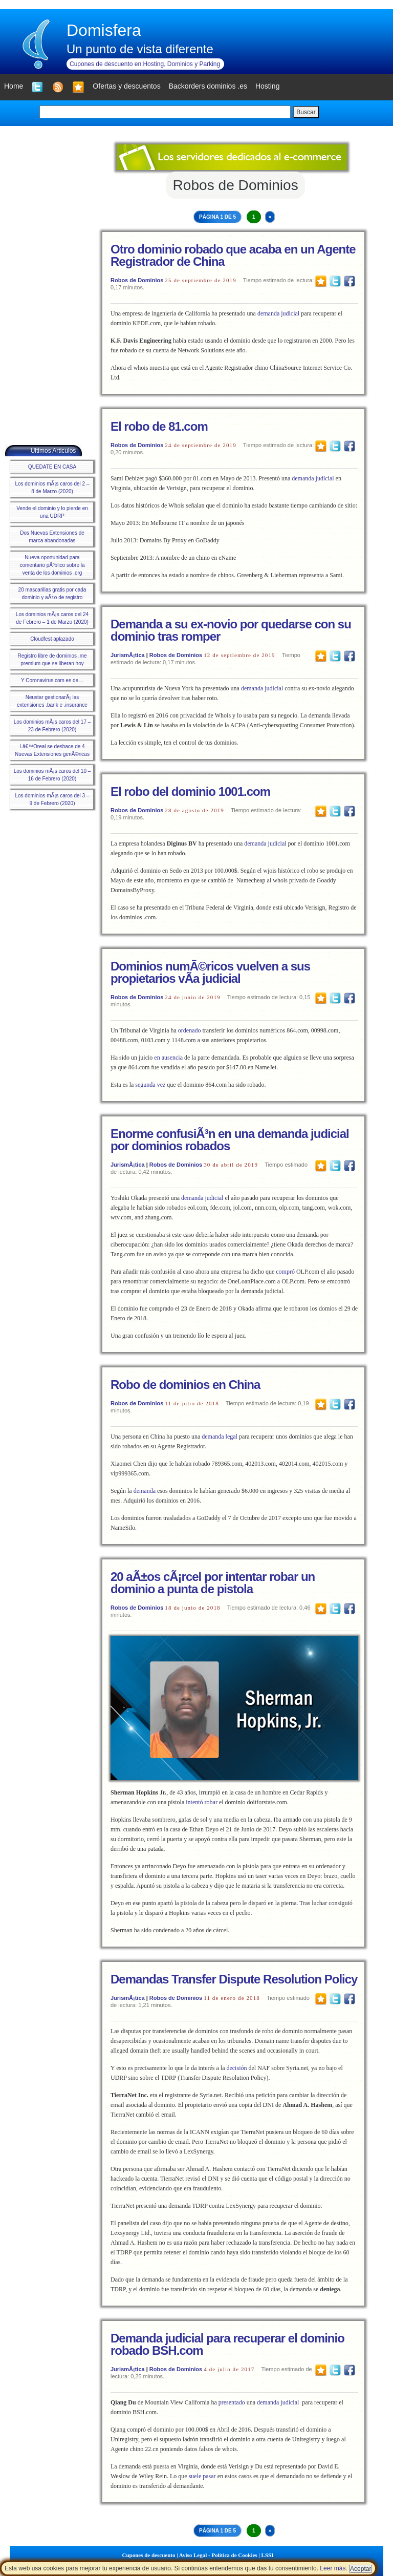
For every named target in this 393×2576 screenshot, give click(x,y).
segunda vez (150, 1084)
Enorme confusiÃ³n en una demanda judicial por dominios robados (230, 1140)
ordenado (189, 1030)
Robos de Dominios (137, 280)
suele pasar (202, 2476)
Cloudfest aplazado (52, 639)
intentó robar (201, 1802)
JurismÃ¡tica (128, 655)
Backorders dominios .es (208, 86)
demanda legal (219, 1436)
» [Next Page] (270, 217)
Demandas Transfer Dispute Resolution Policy (234, 1979)
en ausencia (168, 1057)
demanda (145, 1490)
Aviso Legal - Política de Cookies (218, 2555)
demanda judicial (278, 313)
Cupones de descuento (149, 2555)
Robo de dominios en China (185, 1384)
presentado (232, 2402)
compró (285, 1271)
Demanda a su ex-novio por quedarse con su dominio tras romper (231, 630)
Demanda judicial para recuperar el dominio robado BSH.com (227, 2344)
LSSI (267, 2555)
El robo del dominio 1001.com (190, 791)
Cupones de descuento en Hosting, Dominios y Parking (145, 64)
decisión (236, 2068)
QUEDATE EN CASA (52, 467)
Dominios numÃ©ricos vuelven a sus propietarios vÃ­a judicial (210, 972)
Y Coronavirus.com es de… (52, 680)
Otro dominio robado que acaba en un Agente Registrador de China (233, 255)
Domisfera (104, 30)
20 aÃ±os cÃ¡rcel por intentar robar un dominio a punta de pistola (213, 1583)
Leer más (332, 2568)
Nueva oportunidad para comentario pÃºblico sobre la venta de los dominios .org (51, 565)
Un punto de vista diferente (140, 49)
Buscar (305, 112)
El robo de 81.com (159, 426)
